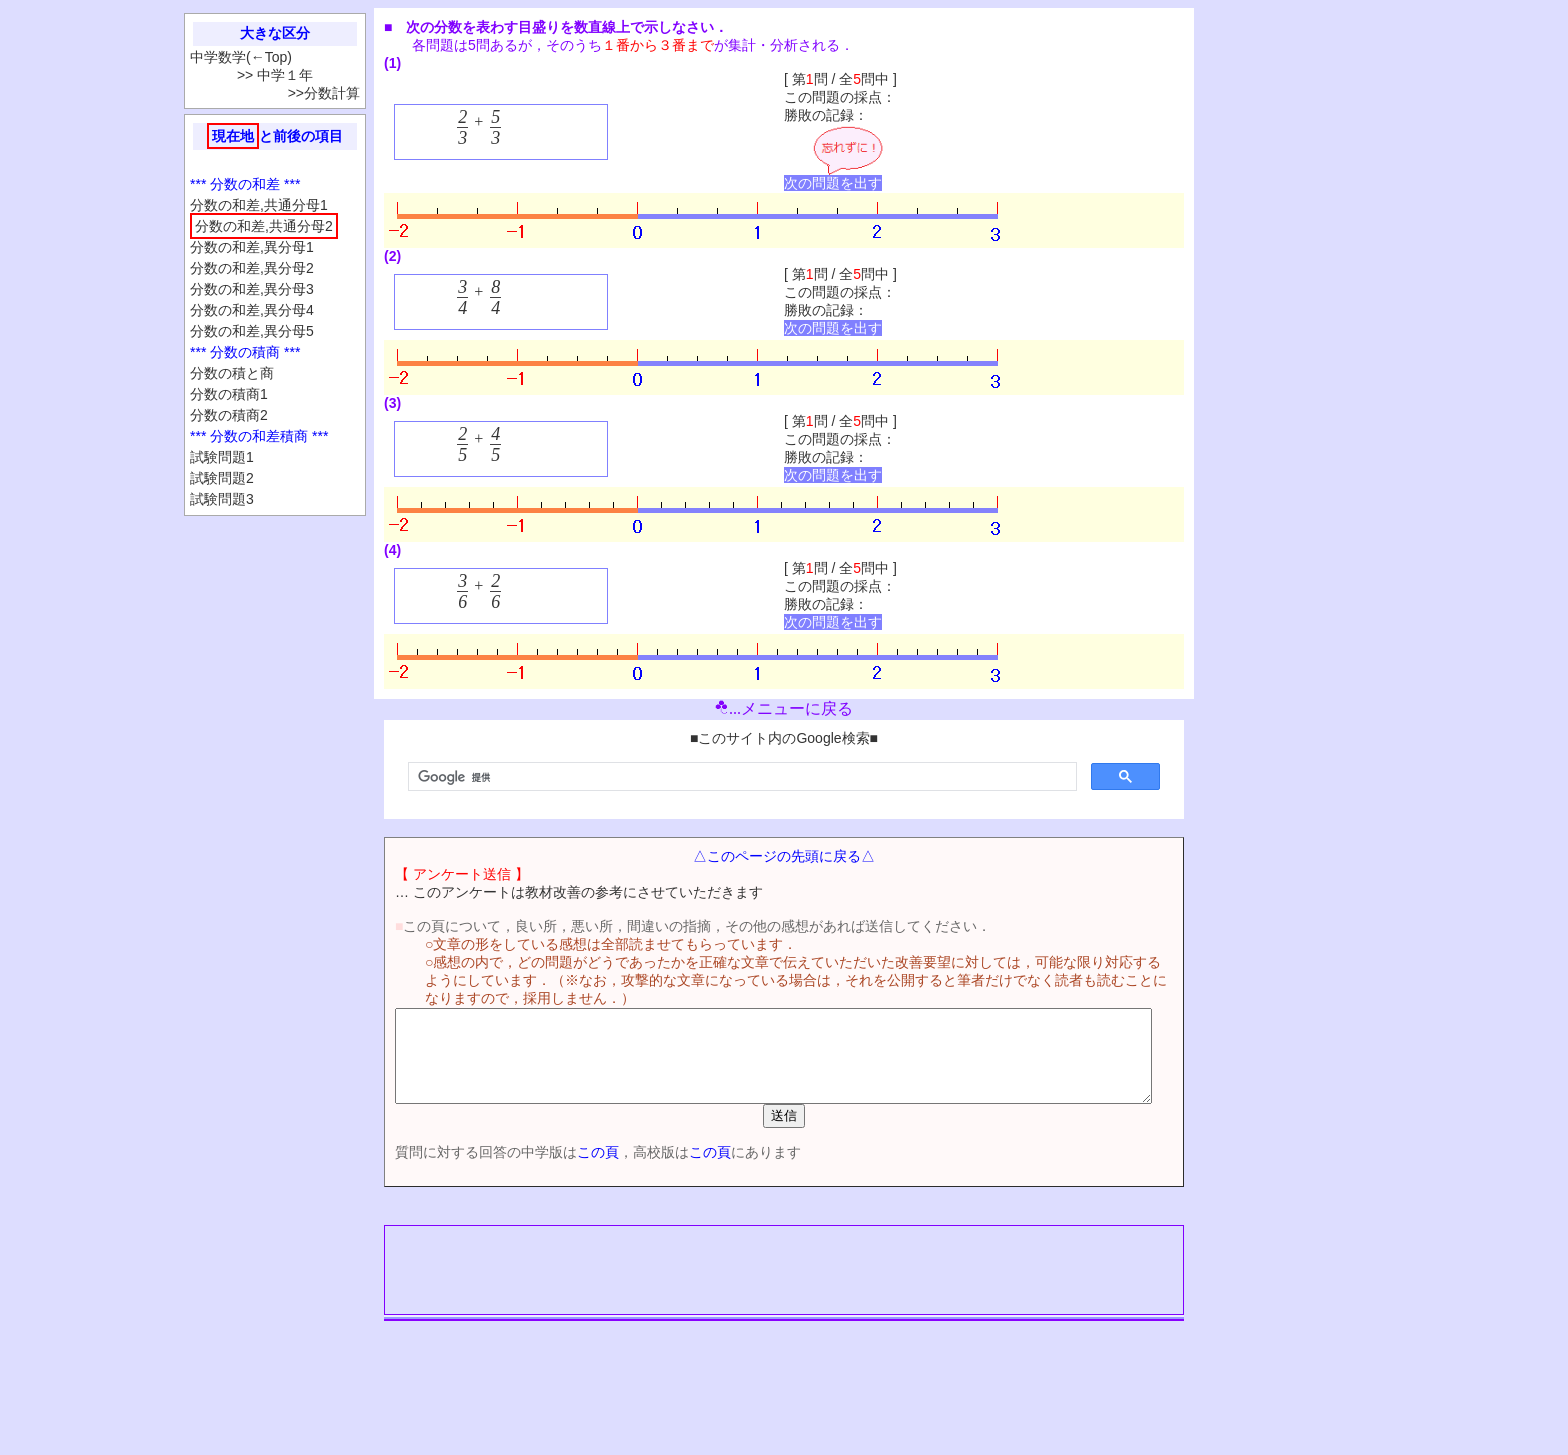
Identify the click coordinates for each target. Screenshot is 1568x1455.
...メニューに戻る (784, 708)
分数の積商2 (229, 415)
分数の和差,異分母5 (252, 331)
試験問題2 (222, 478)
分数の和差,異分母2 (252, 268)
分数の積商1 (229, 394)
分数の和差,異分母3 (252, 289)
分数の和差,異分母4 (252, 310)
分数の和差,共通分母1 (259, 205)
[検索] (740, 777)
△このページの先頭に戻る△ (784, 856)
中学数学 (218, 57)
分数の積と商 (232, 373)
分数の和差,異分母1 (252, 247)
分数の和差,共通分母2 (264, 226)
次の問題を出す (833, 183)
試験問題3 (222, 499)
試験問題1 (222, 457)
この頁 (563, 1170)
